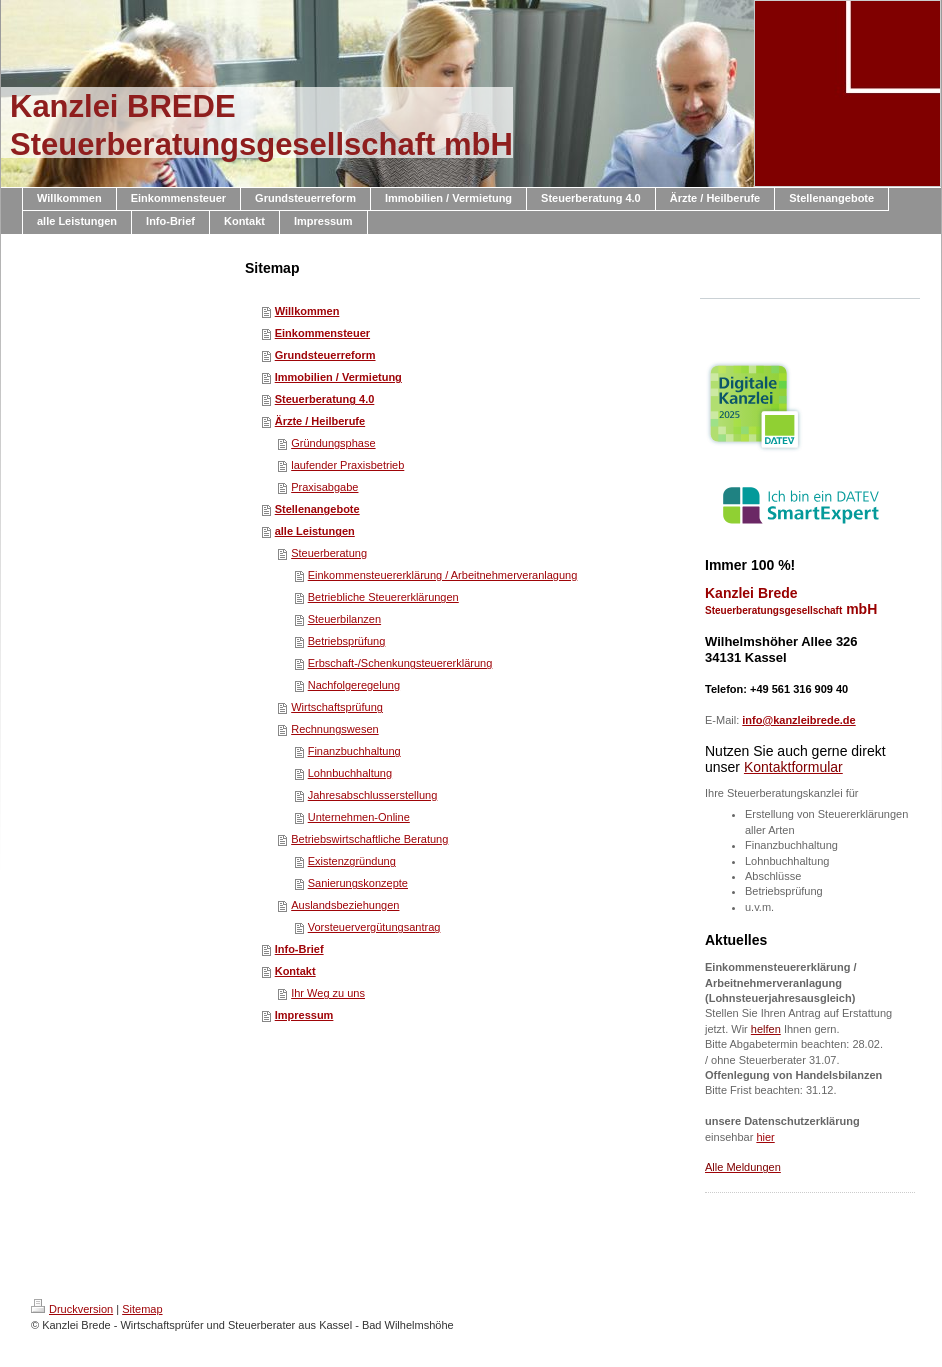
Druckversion (72, 1309)
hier (765, 1137)
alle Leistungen (315, 531)
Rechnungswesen (334, 729)
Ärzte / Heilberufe (320, 421)
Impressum (304, 1015)
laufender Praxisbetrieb (347, 465)
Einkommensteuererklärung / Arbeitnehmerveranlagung (443, 575)
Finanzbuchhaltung (354, 751)
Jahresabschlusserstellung (373, 795)
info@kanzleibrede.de (798, 720)
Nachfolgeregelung (354, 685)
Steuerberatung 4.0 (325, 399)
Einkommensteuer (322, 333)
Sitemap (142, 1309)
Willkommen (307, 311)
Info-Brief (299, 949)
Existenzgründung (352, 861)
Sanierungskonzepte (358, 883)
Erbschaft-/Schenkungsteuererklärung (400, 663)
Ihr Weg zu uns (328, 993)
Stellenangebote (317, 509)
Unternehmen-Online (359, 817)
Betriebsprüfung (347, 641)
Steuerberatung (329, 553)
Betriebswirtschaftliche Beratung (369, 839)
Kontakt (295, 971)
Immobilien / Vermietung (338, 377)
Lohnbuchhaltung (350, 773)
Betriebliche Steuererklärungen (383, 597)
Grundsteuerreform (325, 355)
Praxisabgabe (324, 487)
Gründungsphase (333, 443)
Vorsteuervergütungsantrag (374, 927)
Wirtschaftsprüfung (337, 707)
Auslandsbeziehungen (345, 905)
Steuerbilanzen (344, 619)
